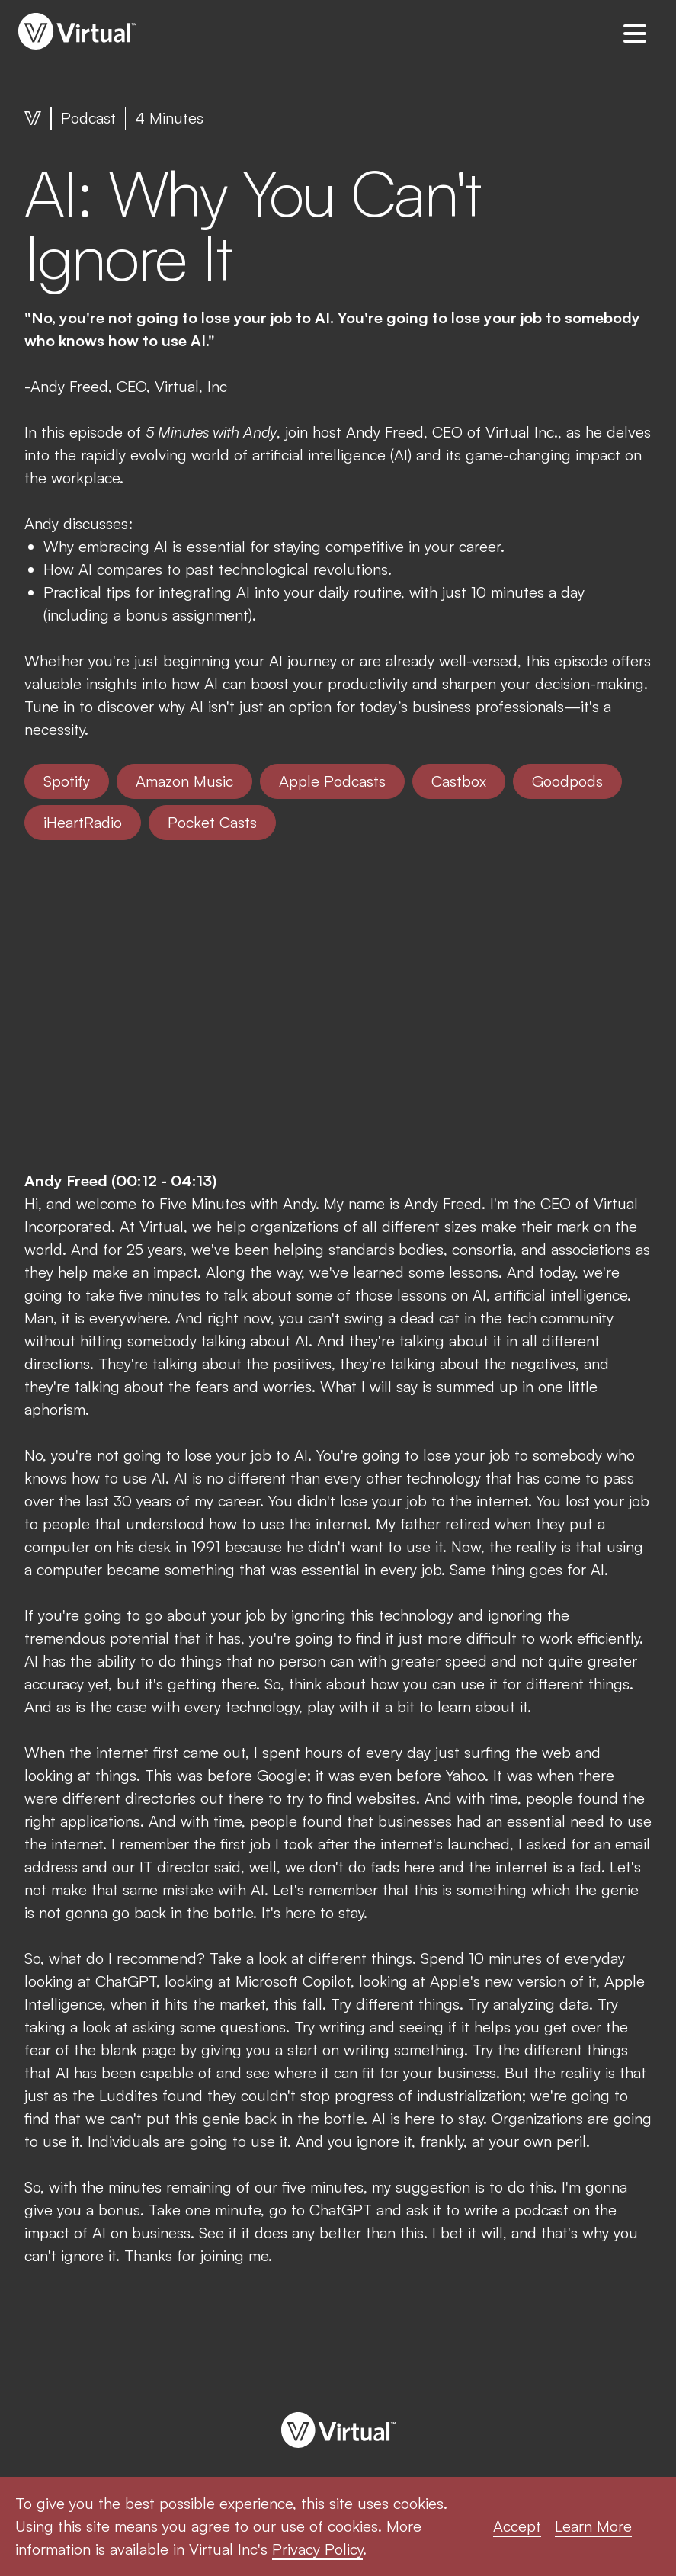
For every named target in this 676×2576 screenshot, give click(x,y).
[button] (635, 33)
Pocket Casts (212, 822)
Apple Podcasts (332, 781)
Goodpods (567, 781)
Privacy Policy (317, 2548)
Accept (517, 2526)
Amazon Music (184, 781)
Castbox (458, 781)
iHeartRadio (82, 822)
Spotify (66, 781)
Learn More (593, 2526)
